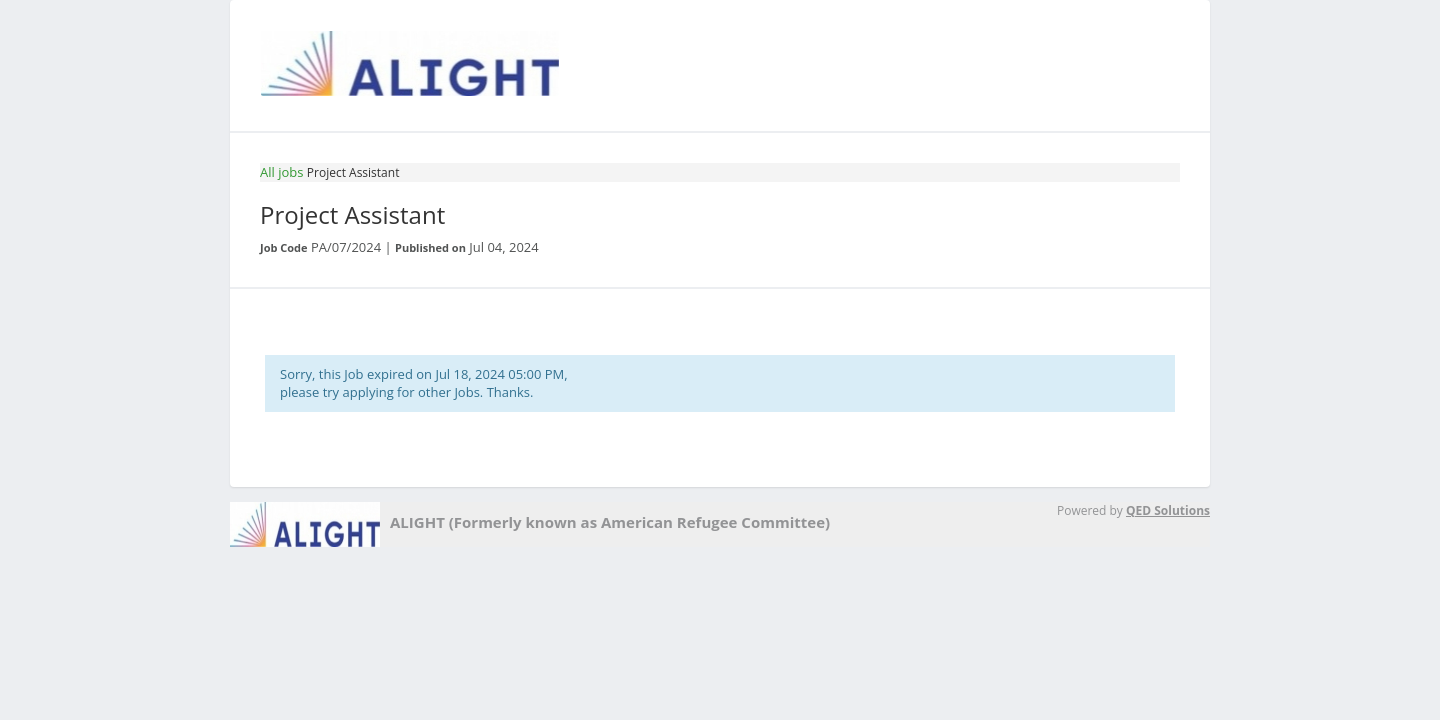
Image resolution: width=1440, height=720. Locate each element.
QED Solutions (1168, 510)
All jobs (281, 172)
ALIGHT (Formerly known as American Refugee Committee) (610, 522)
